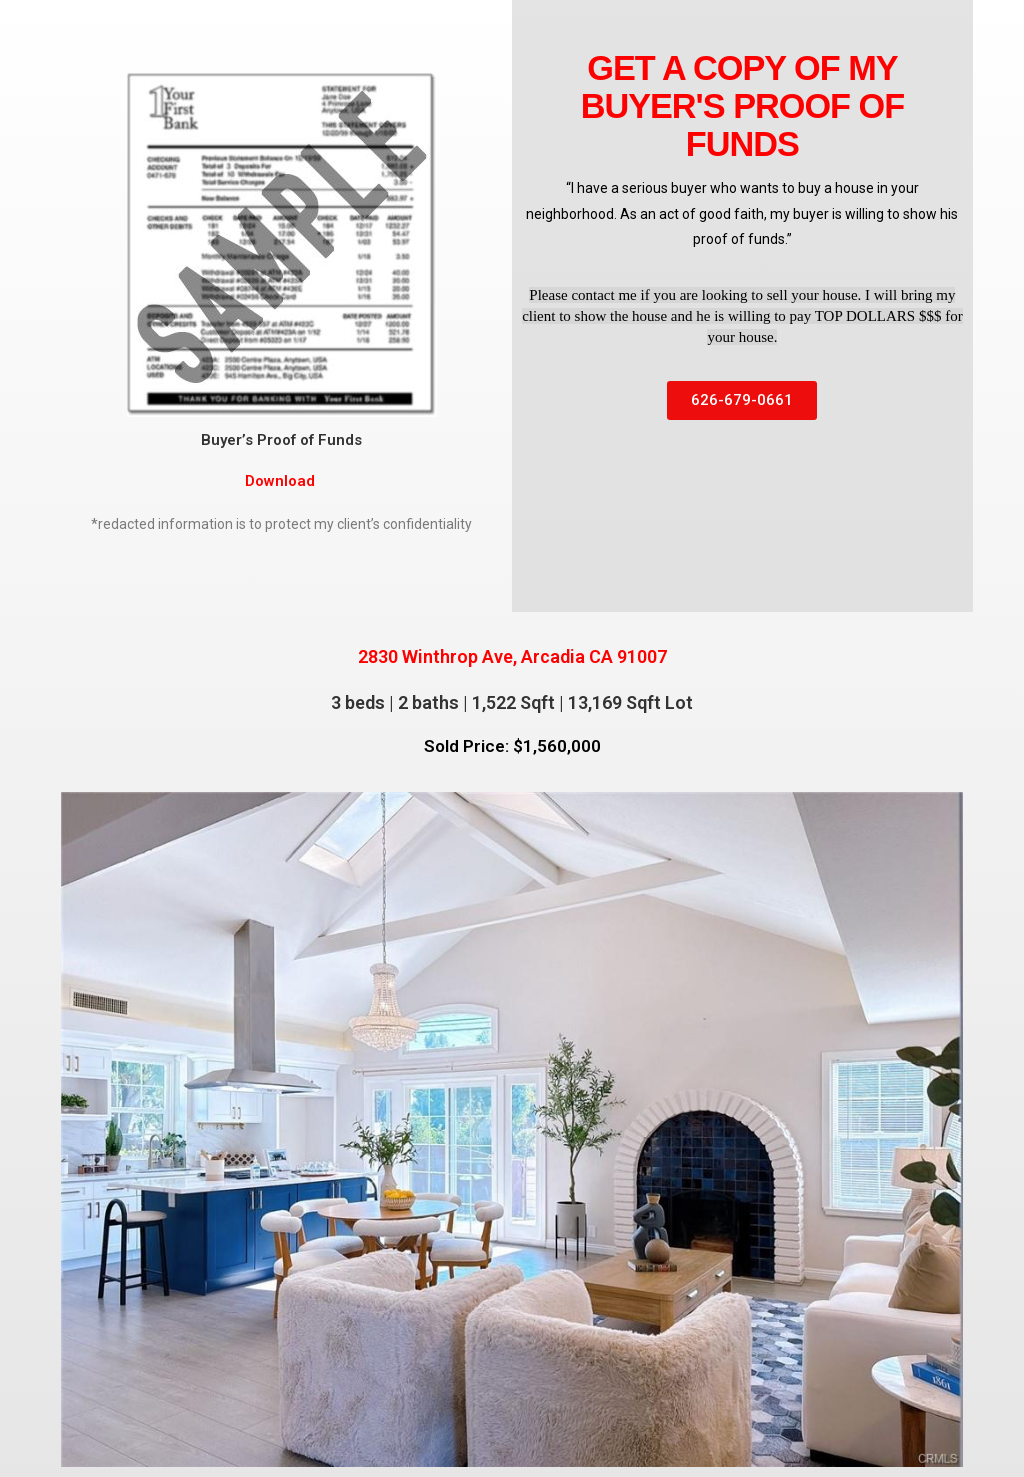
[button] (742, 400)
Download (282, 481)
